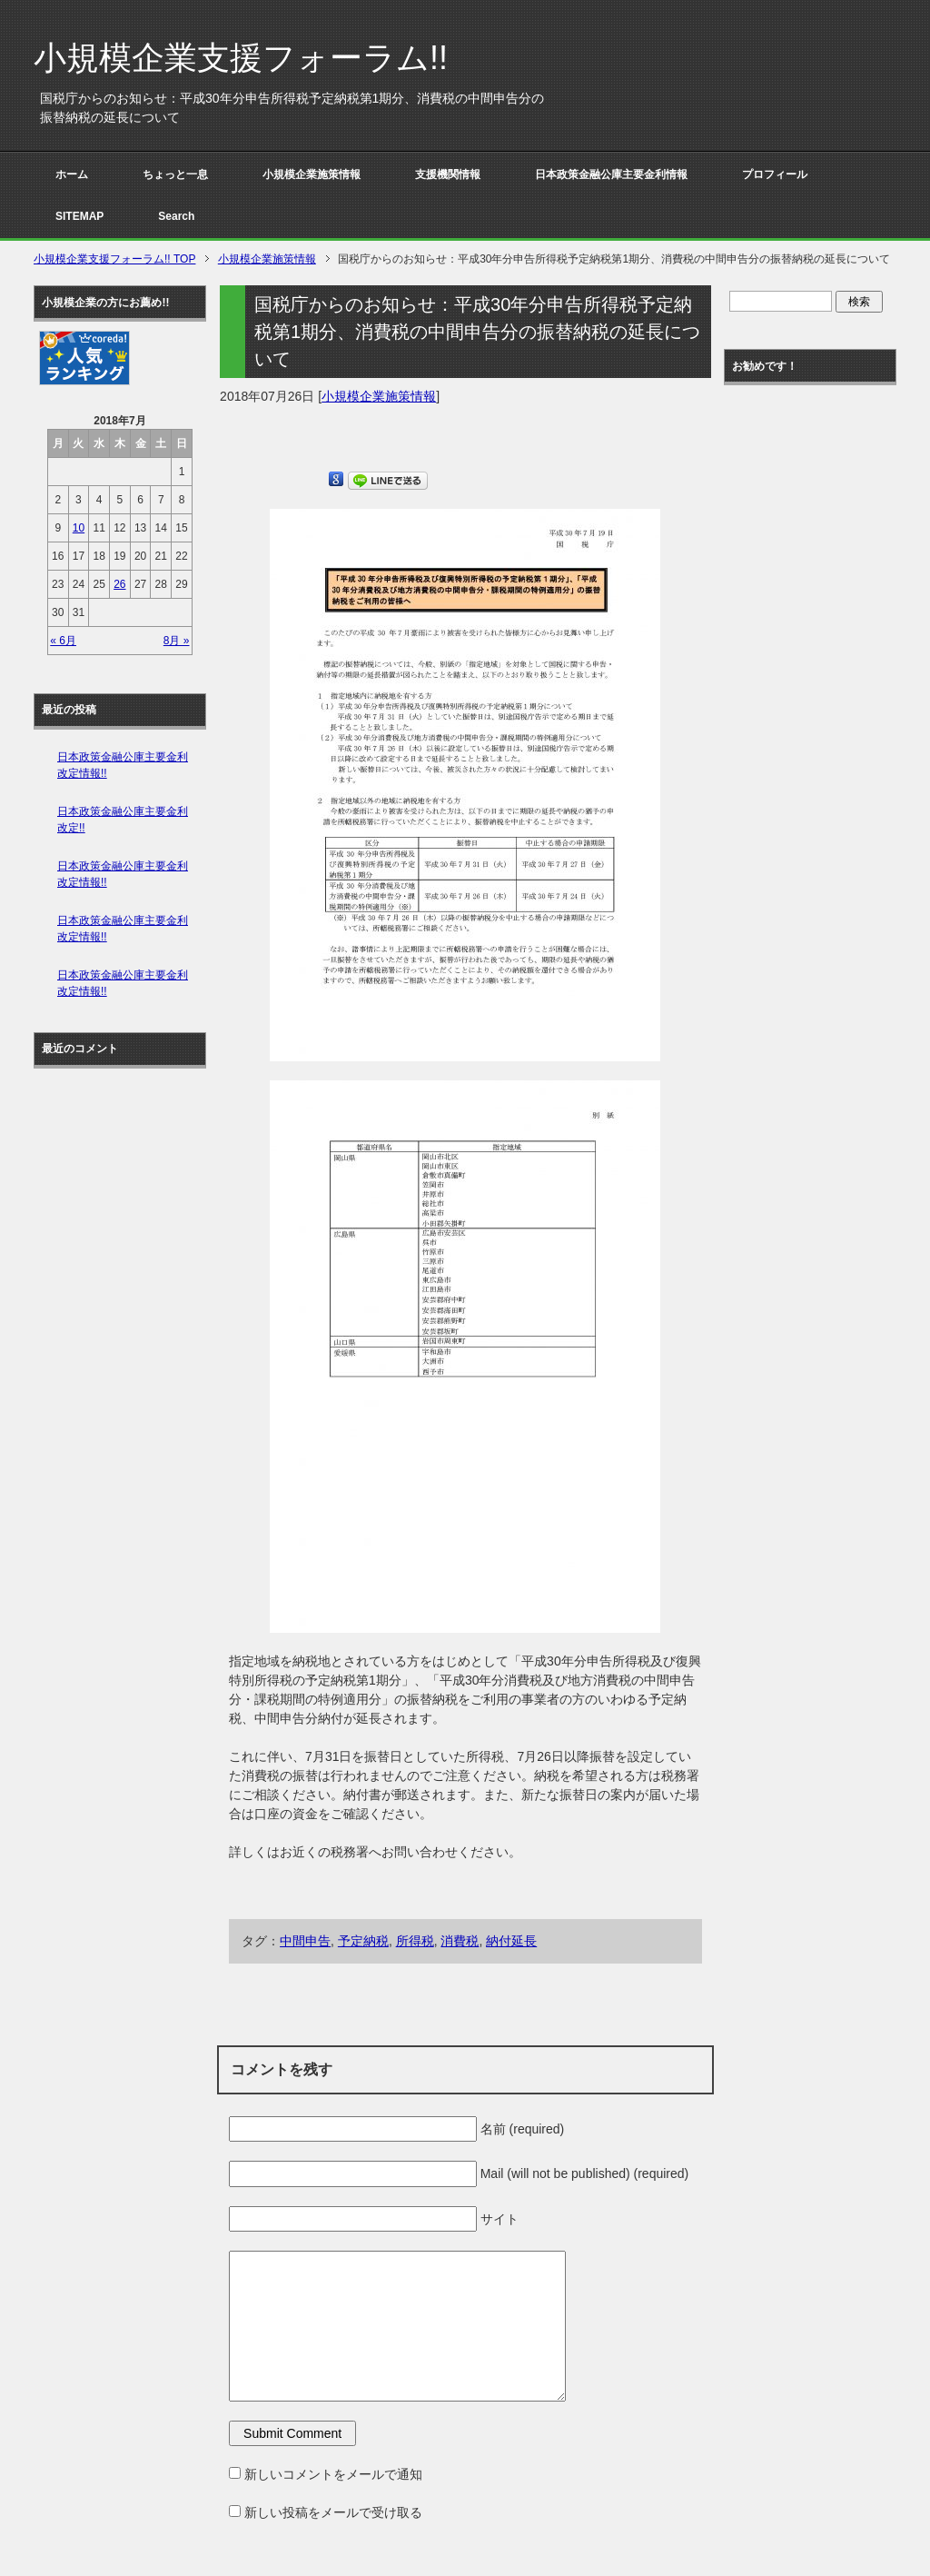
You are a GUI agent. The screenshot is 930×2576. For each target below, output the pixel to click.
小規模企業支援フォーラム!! (241, 57)
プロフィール (774, 174)
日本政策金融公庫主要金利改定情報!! (122, 765)
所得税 (415, 1941)
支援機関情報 (447, 174)
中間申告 (305, 1941)
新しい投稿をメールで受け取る (333, 2512)
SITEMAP (79, 216)
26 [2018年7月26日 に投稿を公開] (119, 584)
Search (176, 216)
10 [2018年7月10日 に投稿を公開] (78, 528)
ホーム (71, 174)
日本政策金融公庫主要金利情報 (611, 174)
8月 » (176, 640)
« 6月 (63, 640)
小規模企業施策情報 (311, 174)
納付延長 (511, 1941)
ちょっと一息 (175, 174)
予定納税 (363, 1941)
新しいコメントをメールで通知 (333, 2474)
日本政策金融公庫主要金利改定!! (122, 819)
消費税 (459, 1941)
